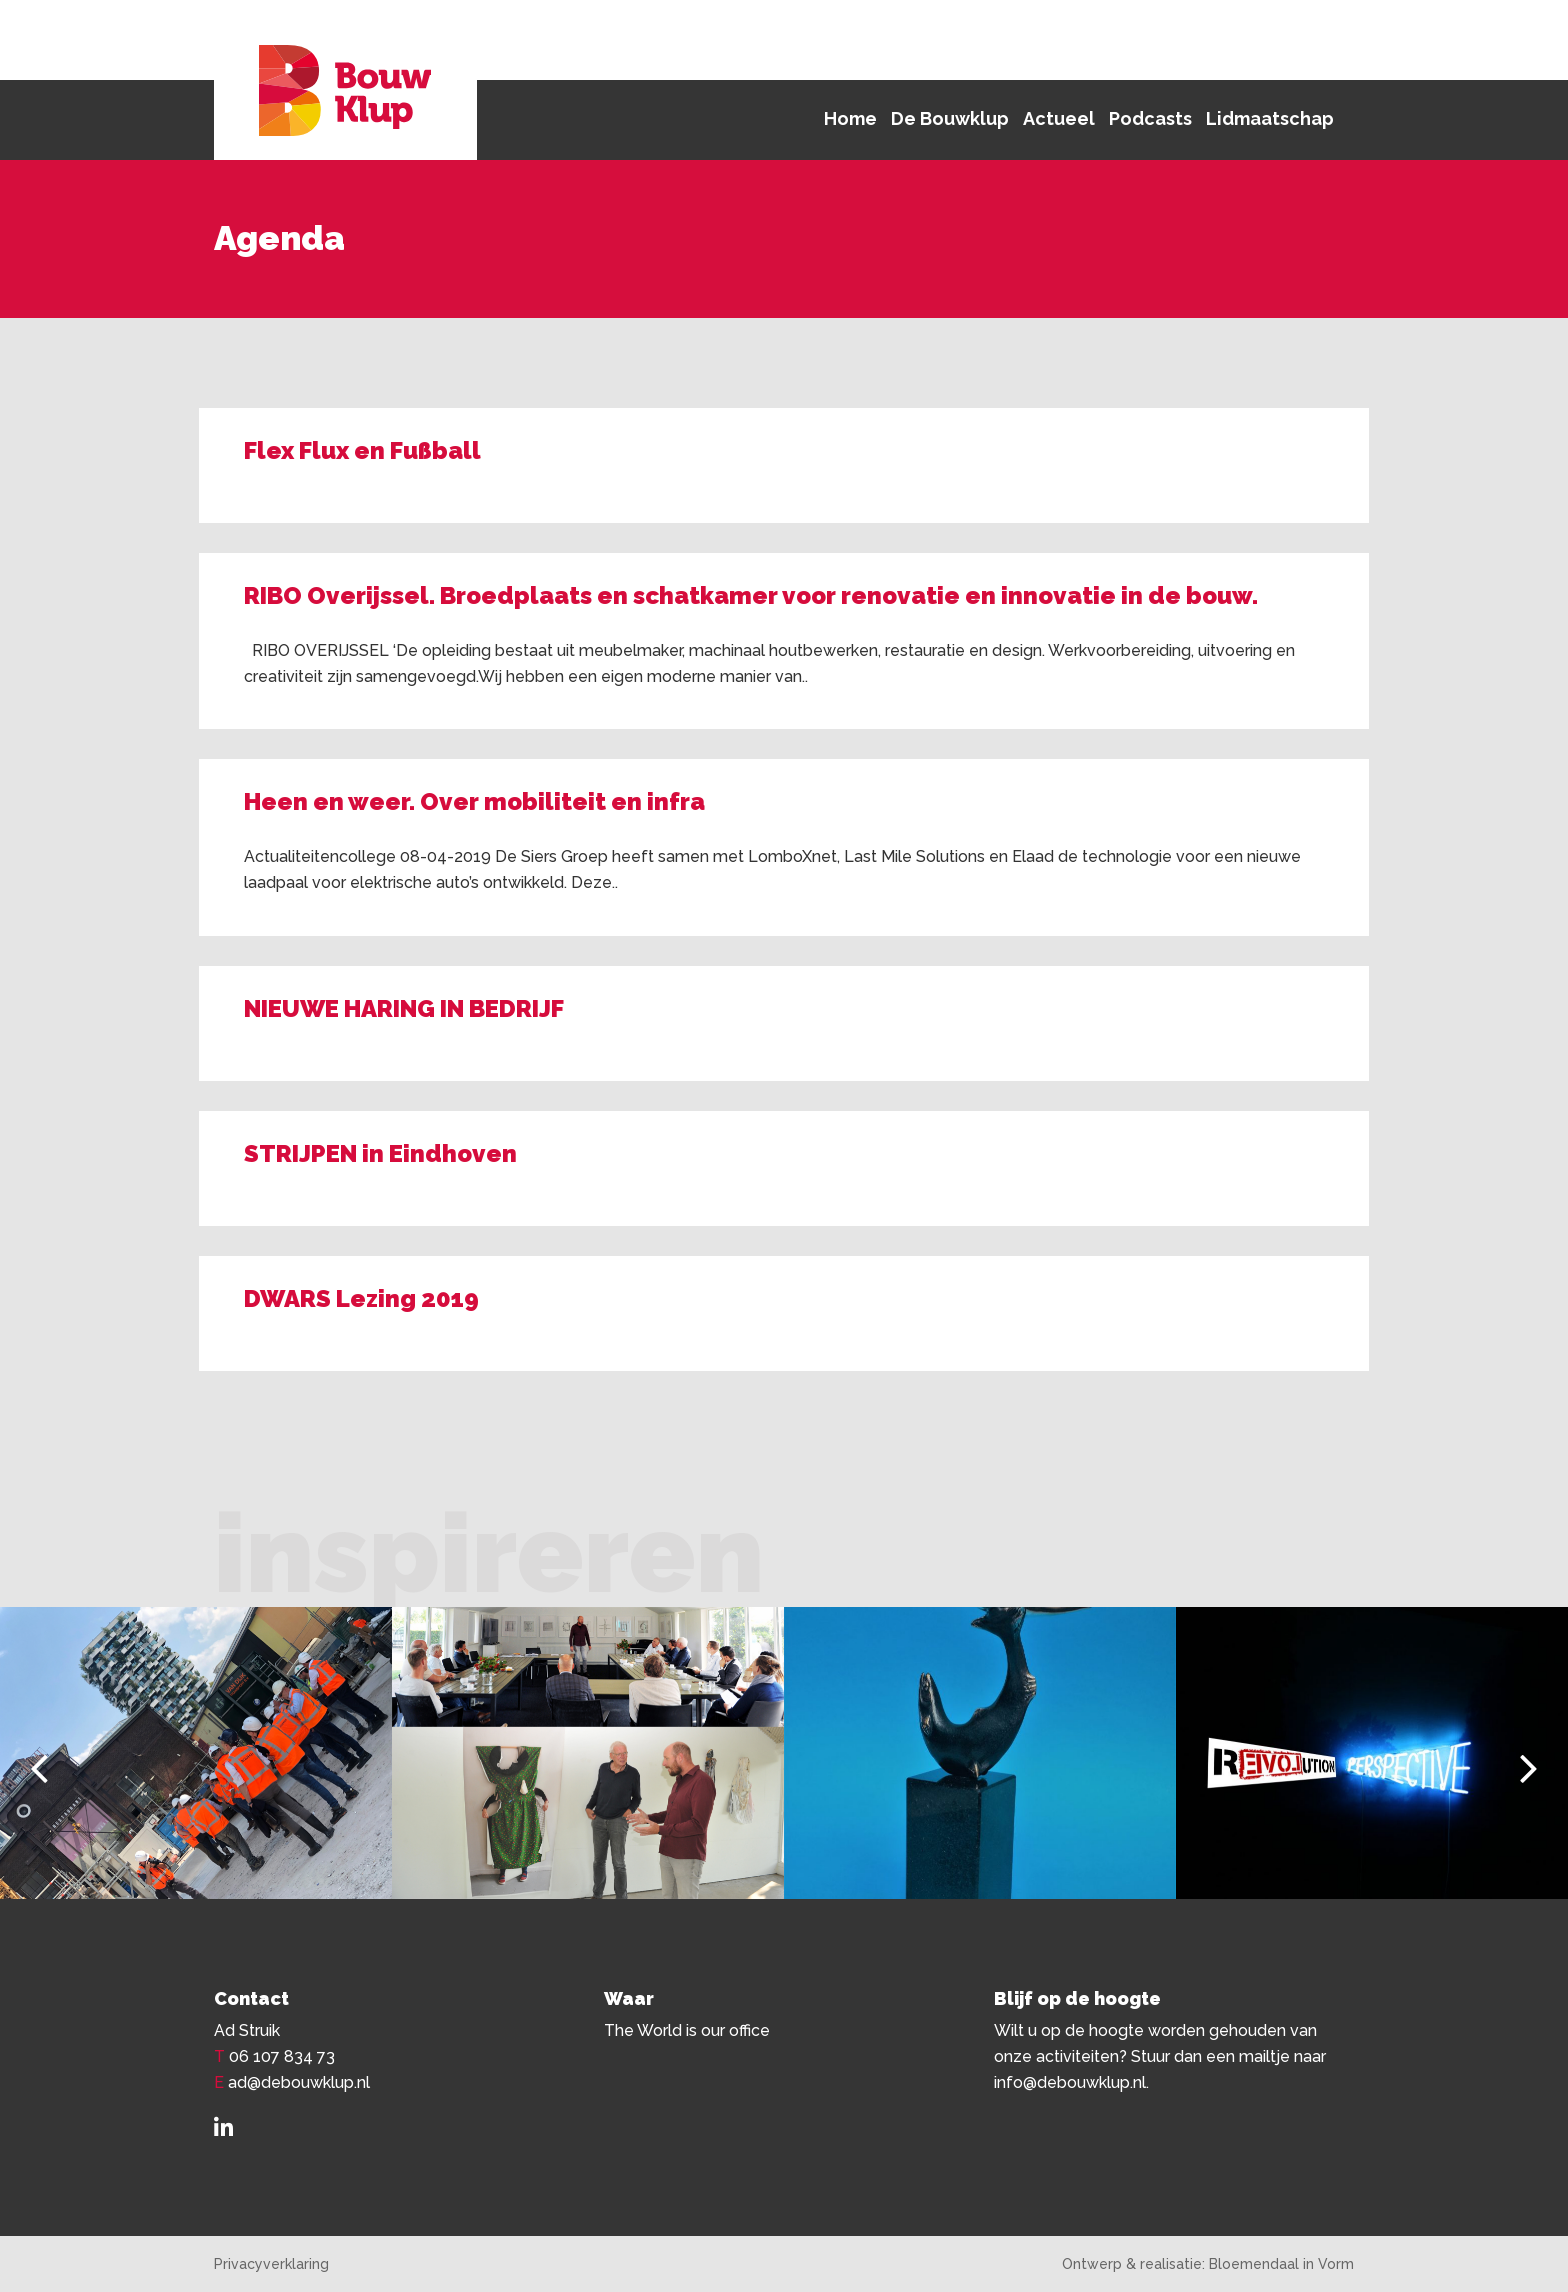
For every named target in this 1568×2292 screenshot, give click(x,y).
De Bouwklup (950, 118)
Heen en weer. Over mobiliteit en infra (474, 802)
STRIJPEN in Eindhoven (380, 1154)
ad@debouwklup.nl (299, 2082)
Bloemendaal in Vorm (1281, 2264)
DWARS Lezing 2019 (361, 1299)
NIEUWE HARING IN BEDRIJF (404, 1009)
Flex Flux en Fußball (362, 451)
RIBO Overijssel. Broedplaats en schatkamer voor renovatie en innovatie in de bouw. (751, 596)
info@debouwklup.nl (1070, 2082)
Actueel (1059, 118)
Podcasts (1150, 118)
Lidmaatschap (1270, 118)
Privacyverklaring (271, 2264)
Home (850, 118)
